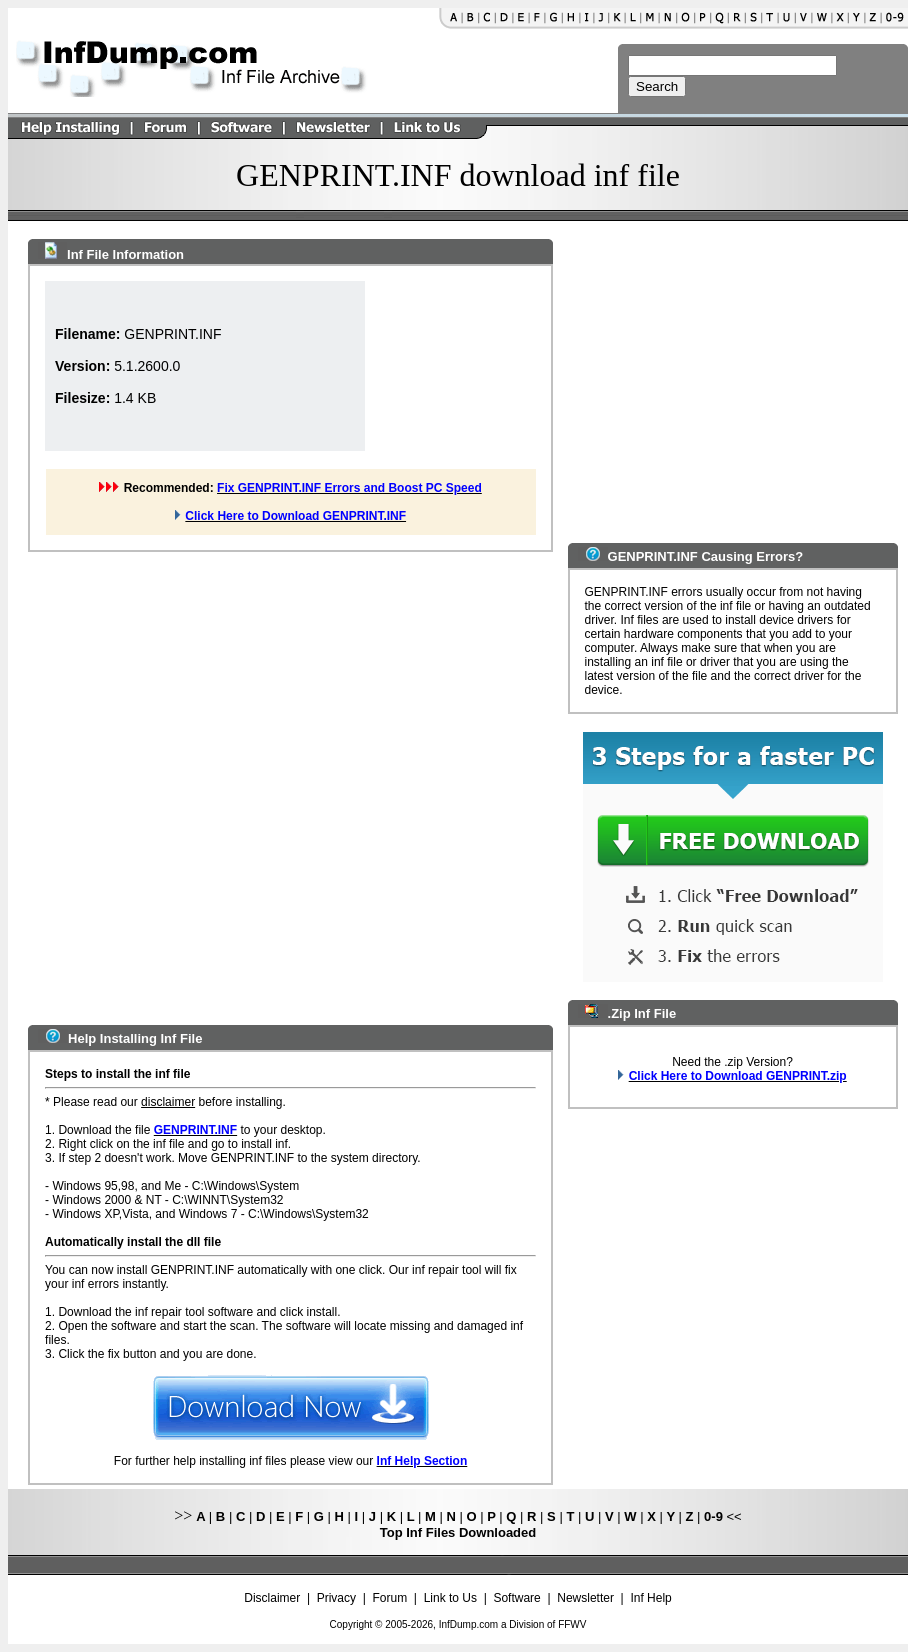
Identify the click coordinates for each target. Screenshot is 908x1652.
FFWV (572, 1624)
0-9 (713, 1516)
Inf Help (650, 1598)
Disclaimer (272, 1598)
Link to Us (450, 1598)
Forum (390, 1598)
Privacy (336, 1598)
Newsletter (585, 1598)
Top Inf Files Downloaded (458, 1532)
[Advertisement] (219, 785)
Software (516, 1598)
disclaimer (168, 1102)
